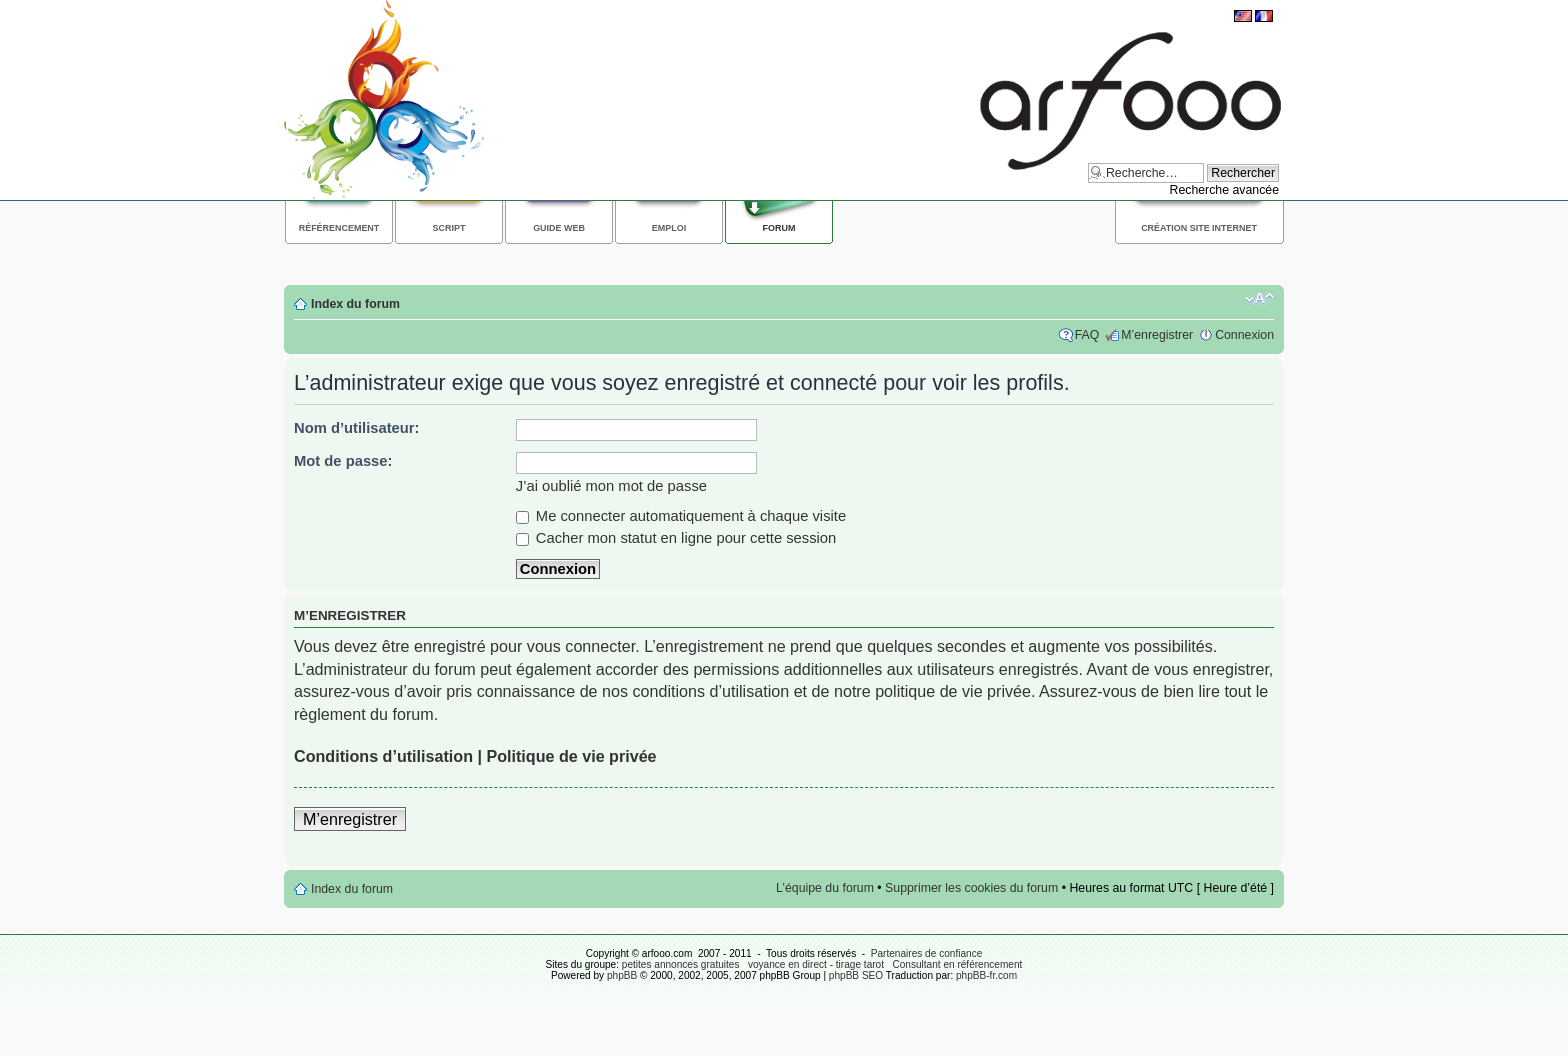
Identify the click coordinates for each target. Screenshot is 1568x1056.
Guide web (559, 228)
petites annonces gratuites (681, 964)
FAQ (1087, 335)
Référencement (339, 228)
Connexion (1244, 335)
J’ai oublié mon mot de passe (611, 486)
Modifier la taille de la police (1259, 299)
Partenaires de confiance (927, 953)
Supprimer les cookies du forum (971, 888)
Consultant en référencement (957, 964)
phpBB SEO (856, 975)
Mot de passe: (343, 461)
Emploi (669, 228)
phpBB (622, 975)
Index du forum (355, 304)
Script (449, 228)
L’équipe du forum (825, 888)
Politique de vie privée (571, 756)
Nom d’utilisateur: (357, 428)
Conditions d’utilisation (383, 756)
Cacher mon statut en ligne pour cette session (676, 538)
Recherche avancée (1224, 190)
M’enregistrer (1157, 335)
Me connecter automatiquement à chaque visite (681, 516)
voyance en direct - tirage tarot (816, 964)
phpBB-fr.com (986, 975)
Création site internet (1199, 228)
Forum (779, 228)
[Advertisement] (648, 261)
